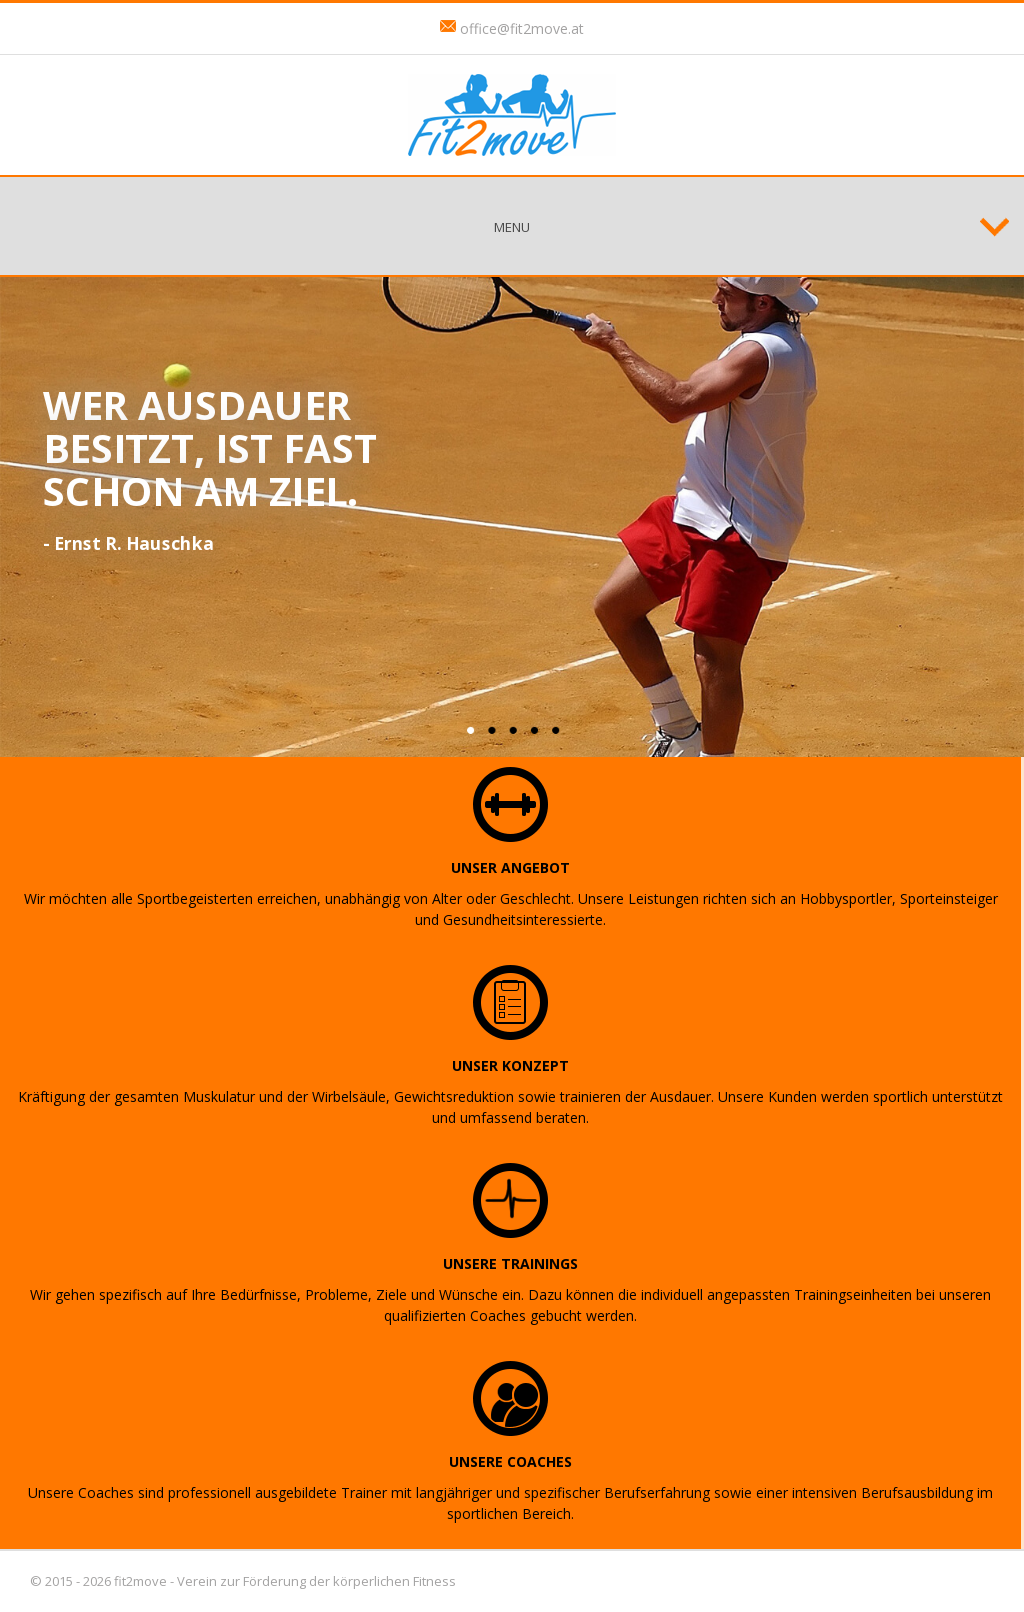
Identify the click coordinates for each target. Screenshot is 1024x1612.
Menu (512, 227)
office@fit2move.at (522, 28)
